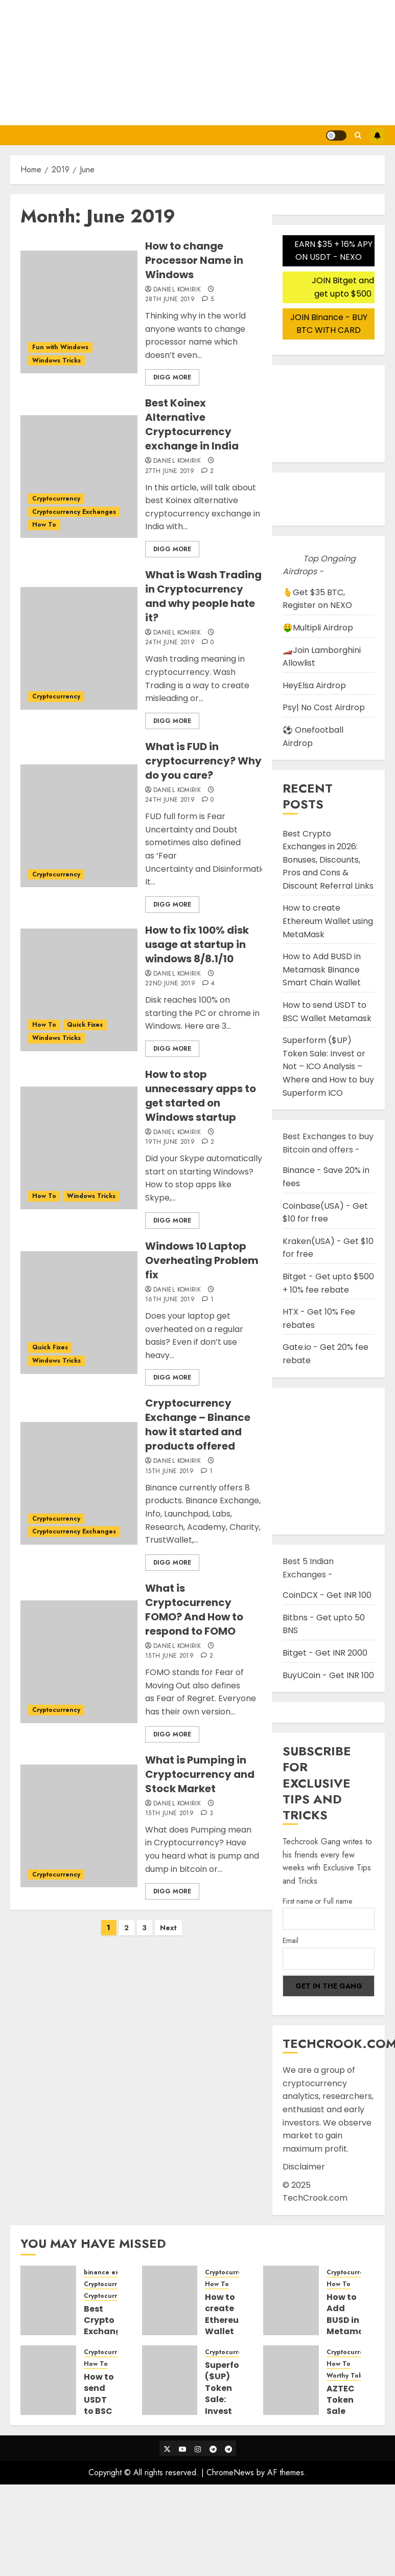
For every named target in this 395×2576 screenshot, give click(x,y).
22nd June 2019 (170, 984)
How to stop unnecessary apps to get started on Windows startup (200, 1095)
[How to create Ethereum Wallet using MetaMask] (170, 2300)
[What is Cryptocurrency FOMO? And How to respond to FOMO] (78, 1661)
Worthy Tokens (350, 2375)
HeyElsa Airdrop (314, 685)
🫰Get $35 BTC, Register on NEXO (317, 599)
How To (44, 524)
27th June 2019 (169, 471)
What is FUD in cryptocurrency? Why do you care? (203, 760)
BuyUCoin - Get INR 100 (328, 1675)
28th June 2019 (170, 300)
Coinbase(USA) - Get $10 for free (325, 1212)
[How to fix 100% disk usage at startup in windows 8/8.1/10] (78, 990)
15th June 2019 (169, 1471)
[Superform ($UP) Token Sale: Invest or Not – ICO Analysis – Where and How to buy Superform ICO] (170, 2380)
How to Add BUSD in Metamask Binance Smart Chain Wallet (322, 969)
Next (168, 1928)
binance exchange (113, 2272)
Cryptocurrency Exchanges (74, 511)
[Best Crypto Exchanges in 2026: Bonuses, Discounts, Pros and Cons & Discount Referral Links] (48, 2300)
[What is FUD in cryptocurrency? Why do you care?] (78, 825)
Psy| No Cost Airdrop (324, 707)
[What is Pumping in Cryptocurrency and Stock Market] (78, 1826)
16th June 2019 (170, 1300)
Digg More (172, 377)
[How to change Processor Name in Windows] (78, 312)
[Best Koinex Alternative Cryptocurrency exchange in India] (78, 476)
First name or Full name (317, 1901)
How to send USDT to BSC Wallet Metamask (107, 2405)
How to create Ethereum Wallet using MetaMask (328, 921)
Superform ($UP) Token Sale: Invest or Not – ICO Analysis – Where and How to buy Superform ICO (328, 1066)
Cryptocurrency (56, 498)
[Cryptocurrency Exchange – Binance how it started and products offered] (78, 1483)
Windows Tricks (56, 360)
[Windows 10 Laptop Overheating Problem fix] (78, 1312)
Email (290, 1940)
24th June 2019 (170, 643)
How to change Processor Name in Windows (194, 260)
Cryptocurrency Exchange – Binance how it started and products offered (197, 1424)
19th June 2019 (170, 1142)
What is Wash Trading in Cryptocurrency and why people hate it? (203, 596)
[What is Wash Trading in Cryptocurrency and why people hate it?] (78, 648)
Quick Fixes (85, 1024)
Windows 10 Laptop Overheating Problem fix (202, 1260)
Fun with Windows (60, 347)
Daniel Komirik (177, 290)
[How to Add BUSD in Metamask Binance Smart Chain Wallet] (291, 2300)
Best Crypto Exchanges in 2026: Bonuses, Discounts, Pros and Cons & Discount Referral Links (328, 860)
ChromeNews (230, 2472)
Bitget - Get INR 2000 (325, 1653)
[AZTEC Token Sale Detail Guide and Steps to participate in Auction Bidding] (291, 2380)
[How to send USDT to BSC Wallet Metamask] (48, 2380)
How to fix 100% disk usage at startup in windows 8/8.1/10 (197, 944)
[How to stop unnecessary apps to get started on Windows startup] (78, 1148)
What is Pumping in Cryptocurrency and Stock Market (199, 1774)
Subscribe (377, 135)
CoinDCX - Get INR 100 (327, 1595)
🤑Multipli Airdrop (318, 628)
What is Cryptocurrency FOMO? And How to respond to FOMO (194, 1609)
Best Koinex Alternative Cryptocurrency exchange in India (192, 424)
